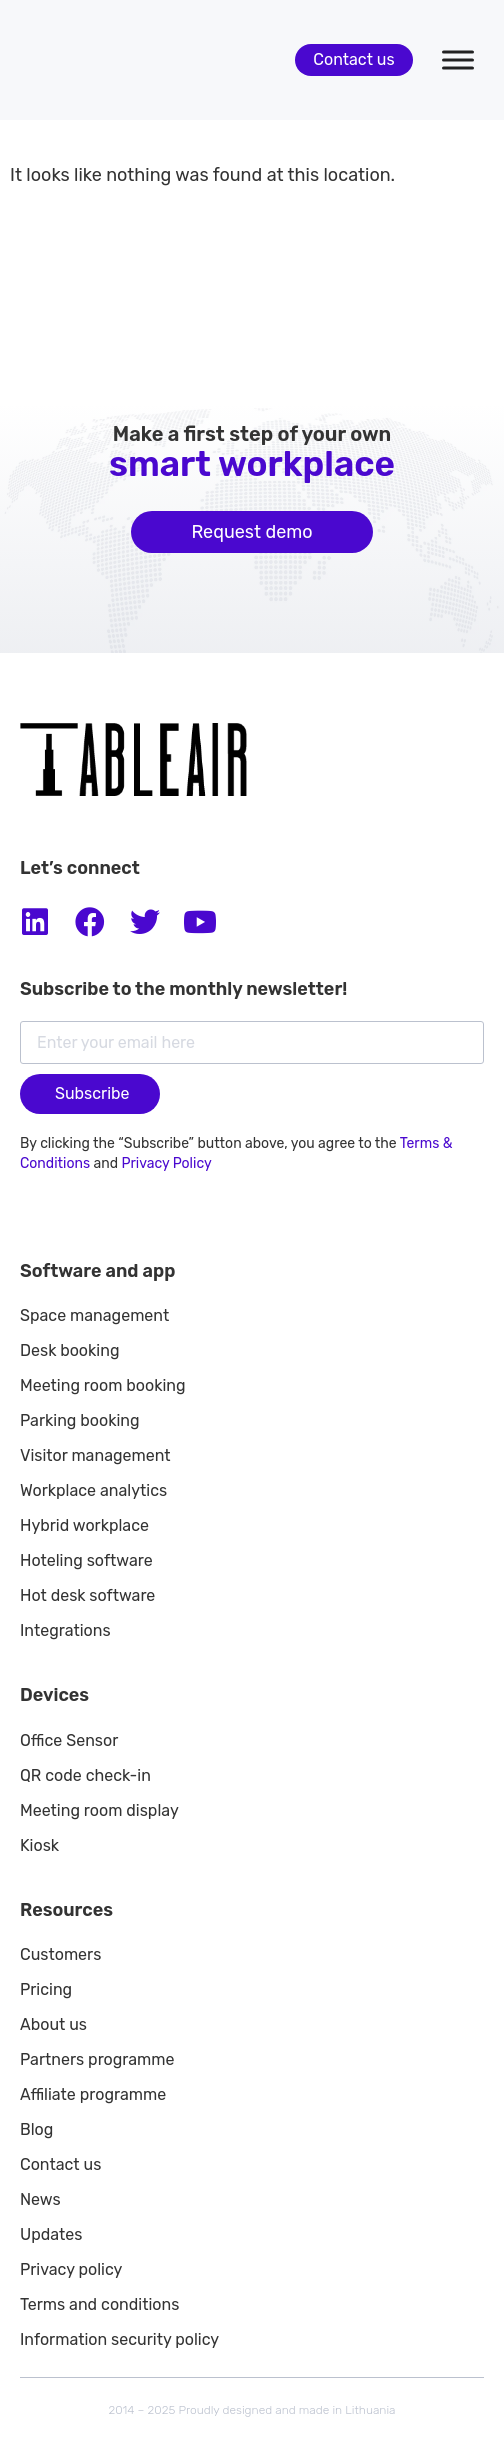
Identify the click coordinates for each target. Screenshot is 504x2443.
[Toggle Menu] (458, 59)
